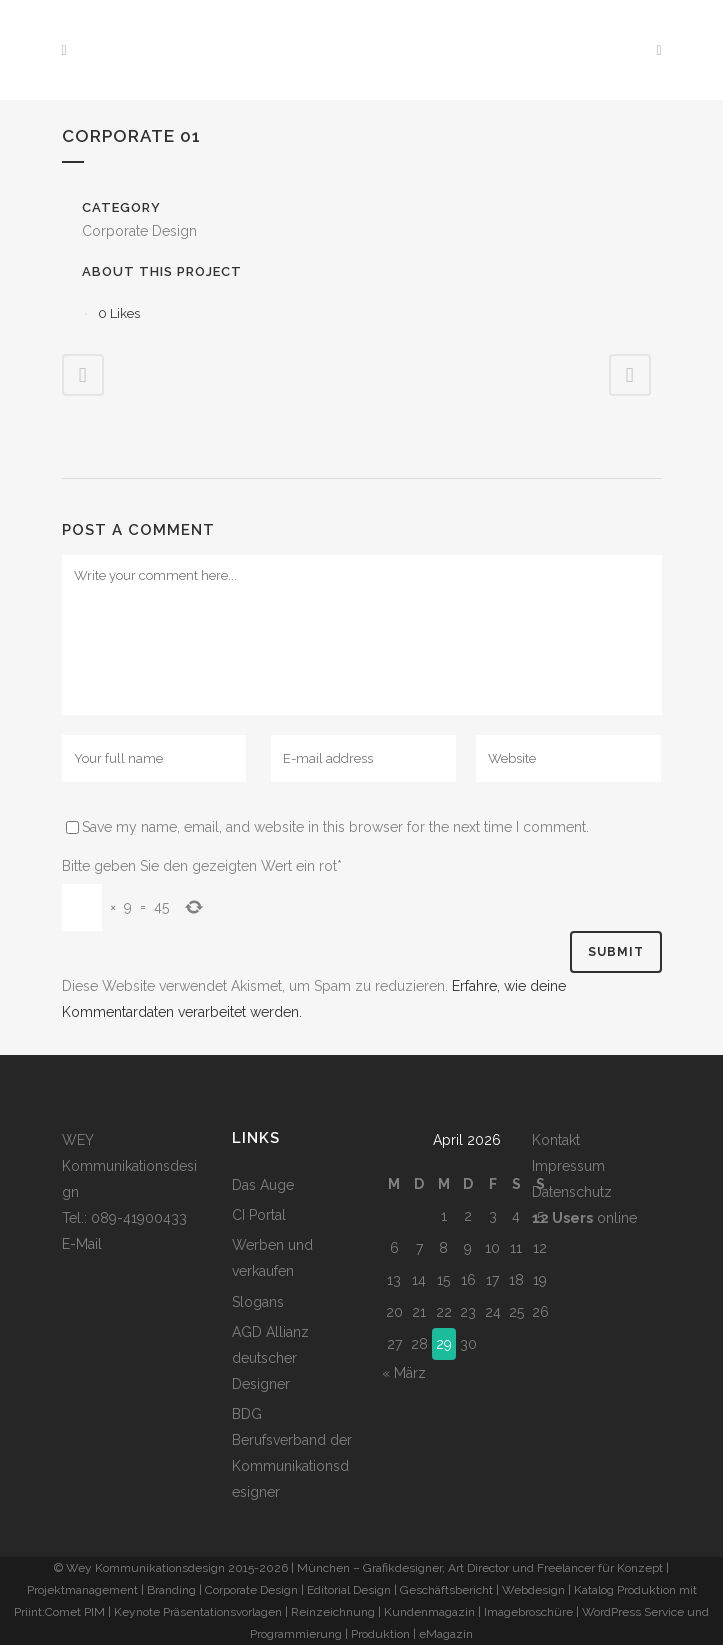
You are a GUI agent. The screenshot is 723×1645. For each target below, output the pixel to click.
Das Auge (263, 1185)
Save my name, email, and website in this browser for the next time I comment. (335, 827)
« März (404, 1373)
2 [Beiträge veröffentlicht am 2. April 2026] (468, 1216)
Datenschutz (572, 1192)
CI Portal (259, 1215)
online (584, 1218)
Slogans (258, 1302)
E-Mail (82, 1244)
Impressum (568, 1166)
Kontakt (556, 1140)
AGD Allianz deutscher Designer (270, 1358)
